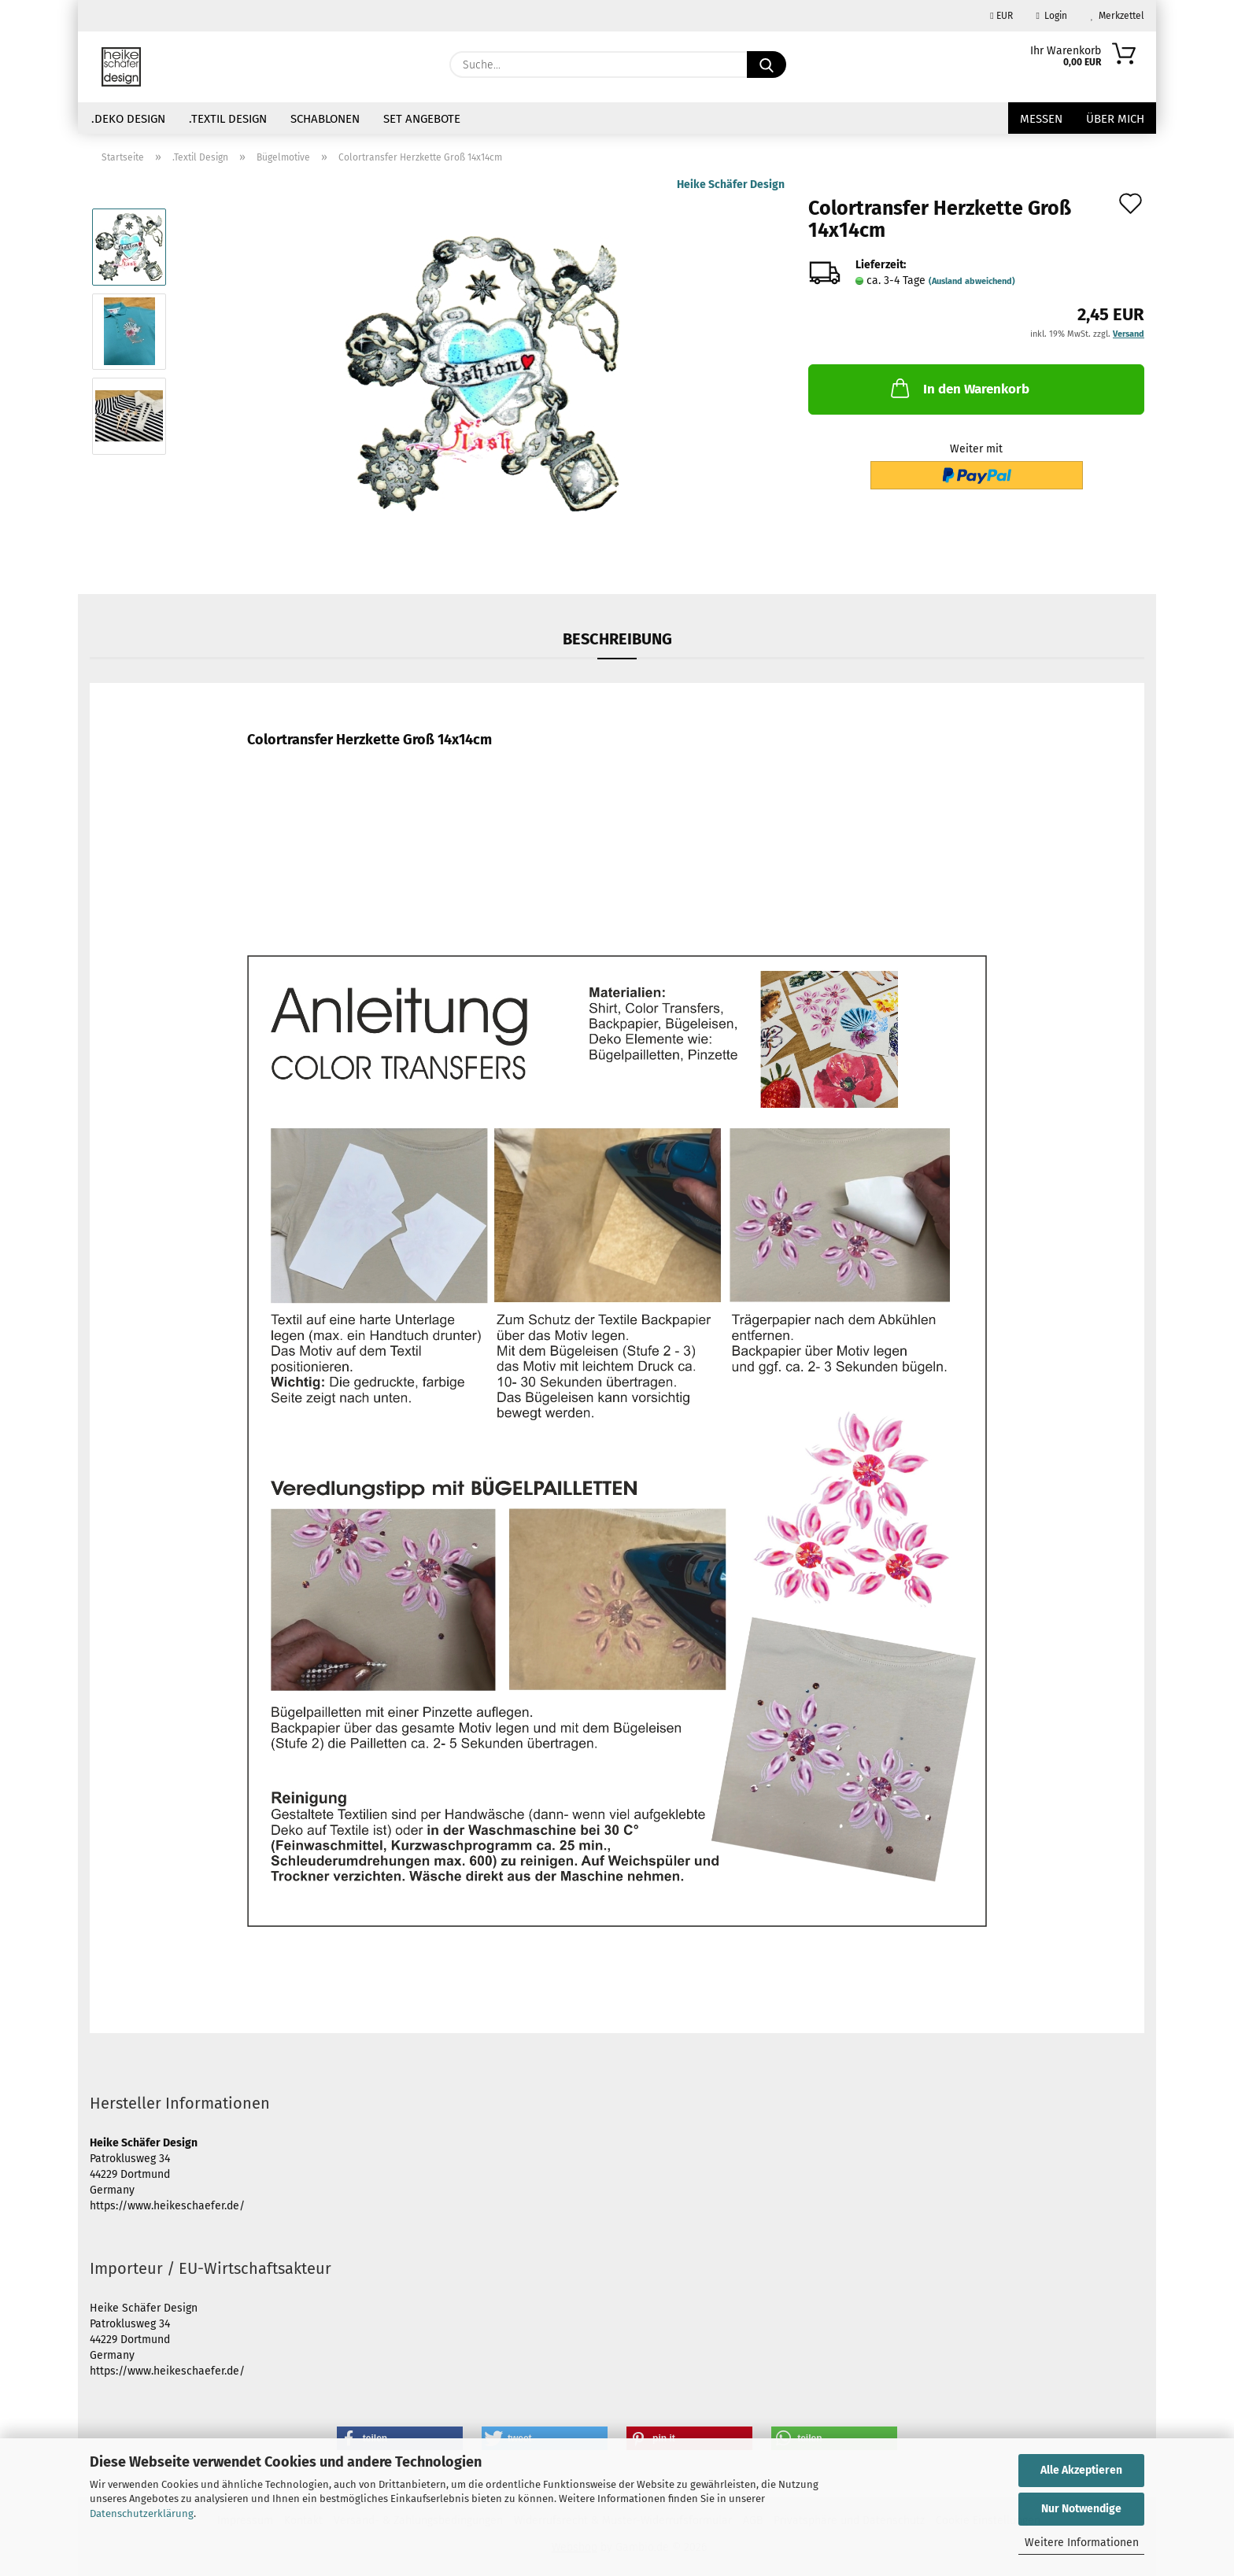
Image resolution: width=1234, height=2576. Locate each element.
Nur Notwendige (1081, 2508)
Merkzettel (1117, 15)
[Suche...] (766, 64)
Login (1051, 15)
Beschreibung (617, 638)
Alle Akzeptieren (1081, 2470)
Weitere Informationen (1082, 2542)
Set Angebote (421, 119)
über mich (1115, 119)
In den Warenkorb (958, 387)
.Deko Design (128, 119)
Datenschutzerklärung (142, 2513)
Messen (1041, 119)
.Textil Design (228, 119)
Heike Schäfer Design (731, 184)
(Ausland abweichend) (972, 281)
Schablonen (325, 119)
